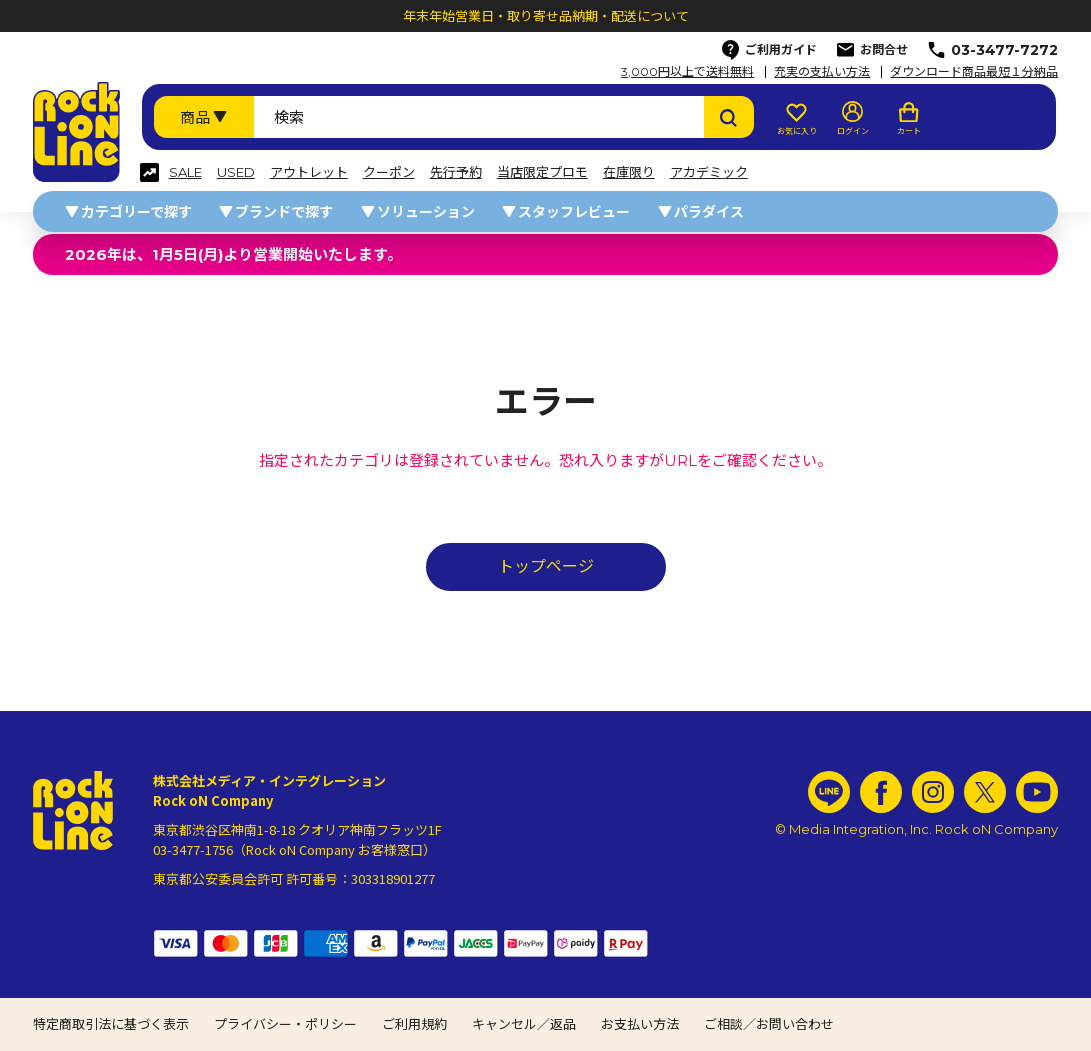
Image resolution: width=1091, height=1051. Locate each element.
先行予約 (456, 172)
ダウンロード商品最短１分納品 (974, 72)
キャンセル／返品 (524, 1024)
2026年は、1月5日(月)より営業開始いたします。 (233, 254)
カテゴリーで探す (136, 212)
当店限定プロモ (542, 172)
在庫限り (629, 172)
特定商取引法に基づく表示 (111, 1024)
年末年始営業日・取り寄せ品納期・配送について (546, 16)
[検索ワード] (479, 117)
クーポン (389, 172)
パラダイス (709, 212)
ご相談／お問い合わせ (769, 1024)
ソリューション (426, 212)
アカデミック (709, 172)
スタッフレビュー (574, 212)
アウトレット (309, 172)
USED (236, 172)
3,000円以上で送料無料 (687, 72)
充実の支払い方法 (822, 72)
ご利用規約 (414, 1024)
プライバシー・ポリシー (285, 1024)
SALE (185, 172)
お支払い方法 (640, 1024)
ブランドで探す (284, 212)
